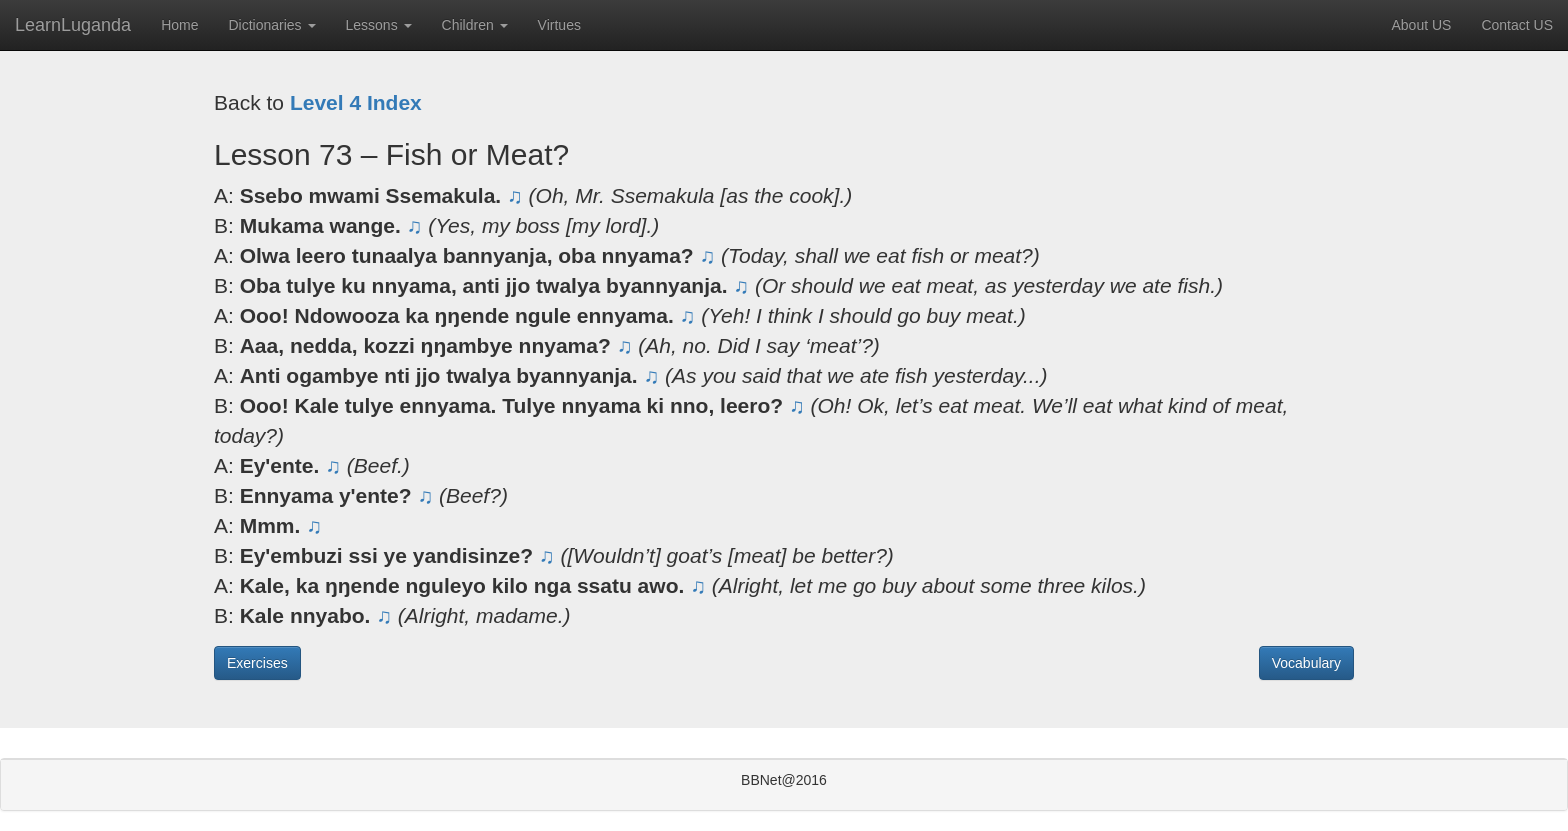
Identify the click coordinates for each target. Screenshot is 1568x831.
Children (475, 25)
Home (179, 25)
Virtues (559, 25)
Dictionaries (271, 25)
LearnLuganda (73, 25)
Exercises (257, 663)
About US (1421, 25)
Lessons (379, 25)
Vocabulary (1306, 663)
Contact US (1517, 25)
